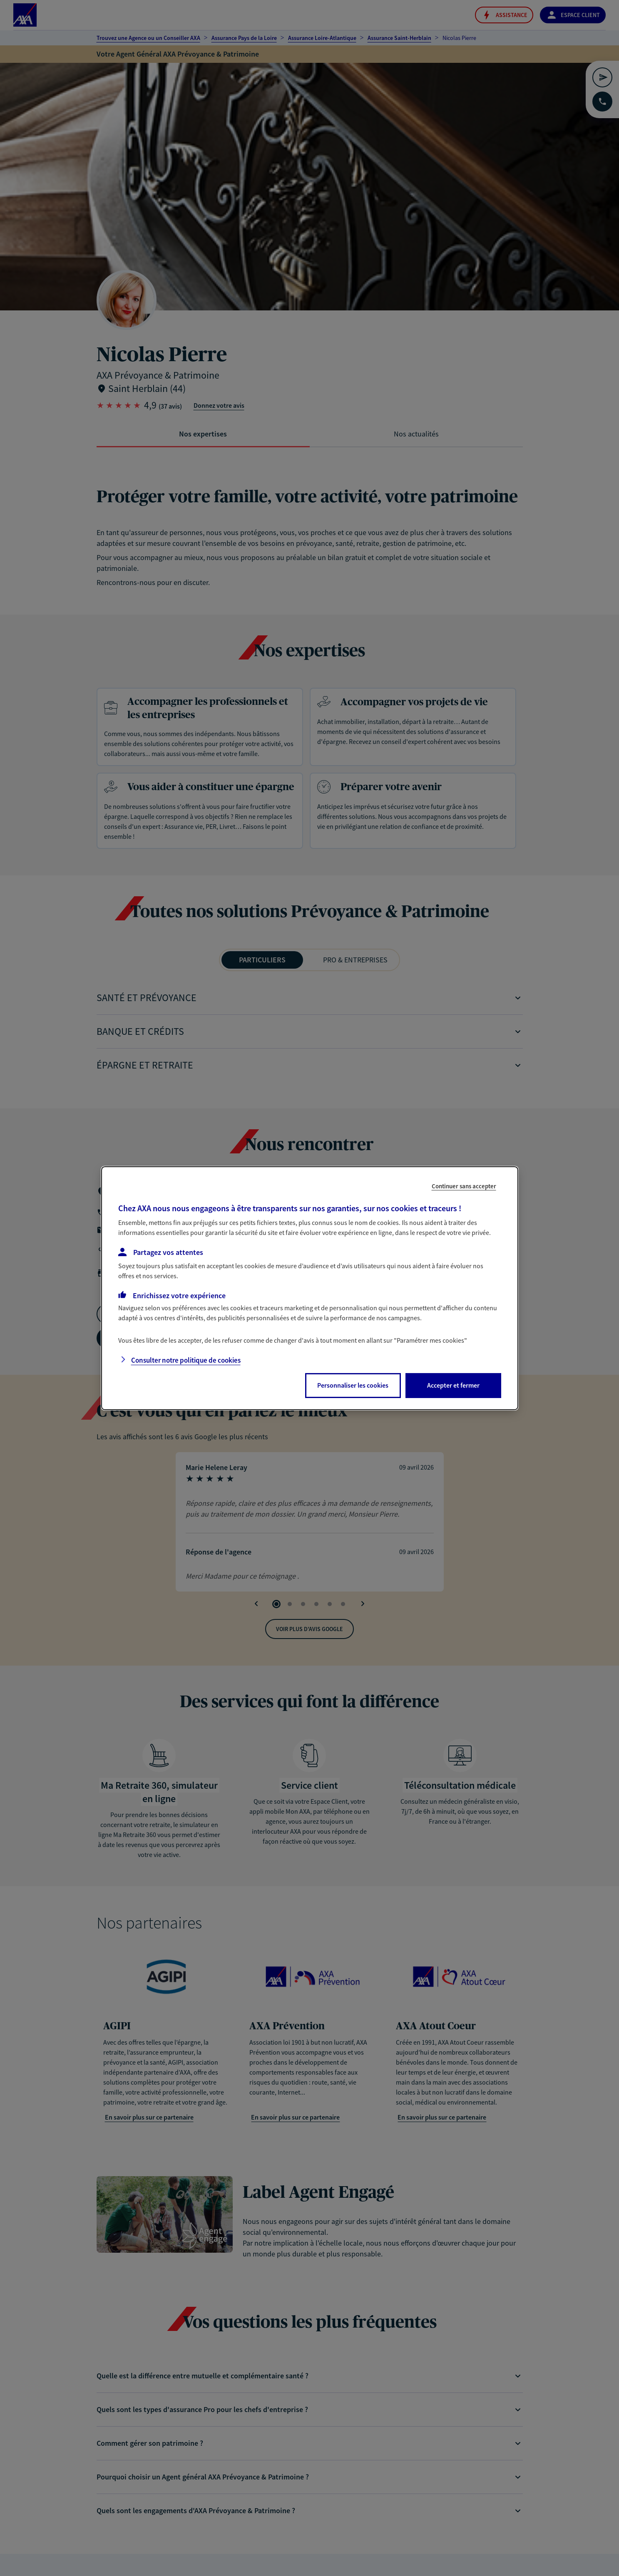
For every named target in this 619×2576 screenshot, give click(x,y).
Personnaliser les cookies (352, 1385)
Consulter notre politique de (186, 1360)
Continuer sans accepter (464, 1186)
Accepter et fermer (453, 1385)
